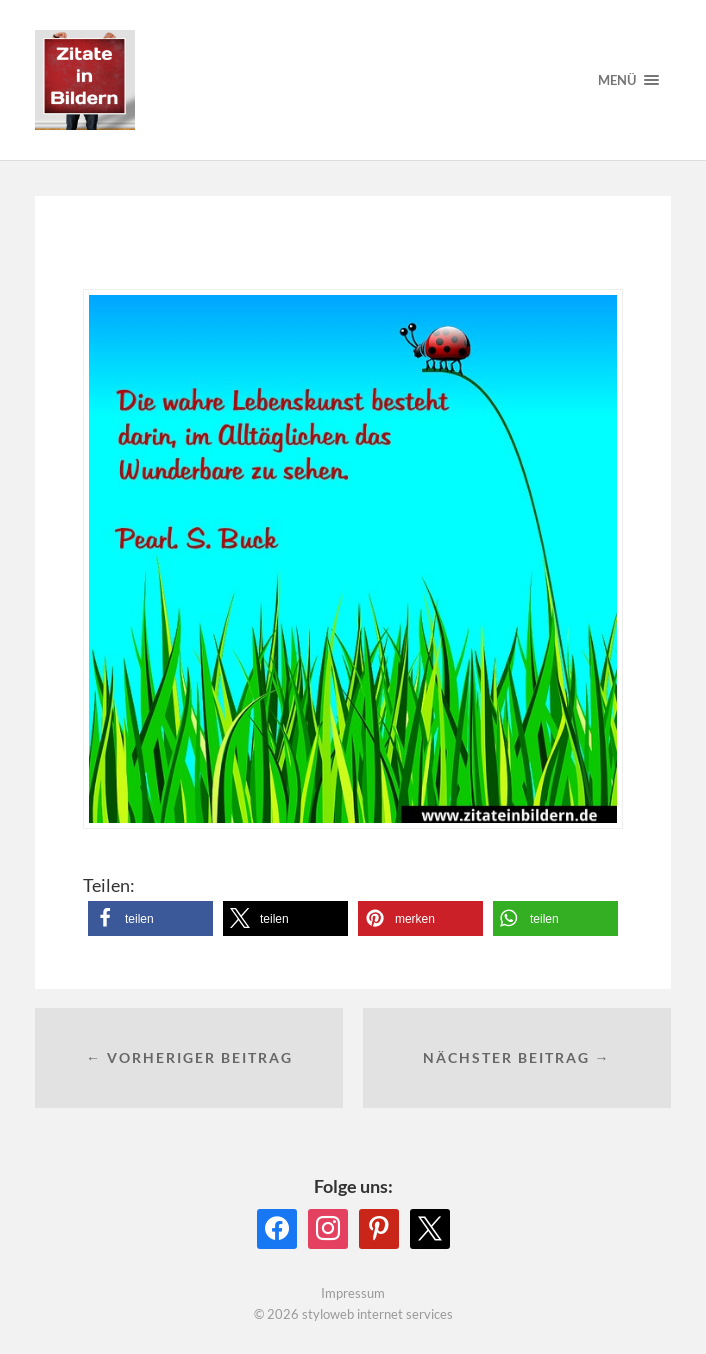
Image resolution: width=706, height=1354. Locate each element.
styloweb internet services (377, 1314)
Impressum (353, 1293)
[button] (150, 918)
